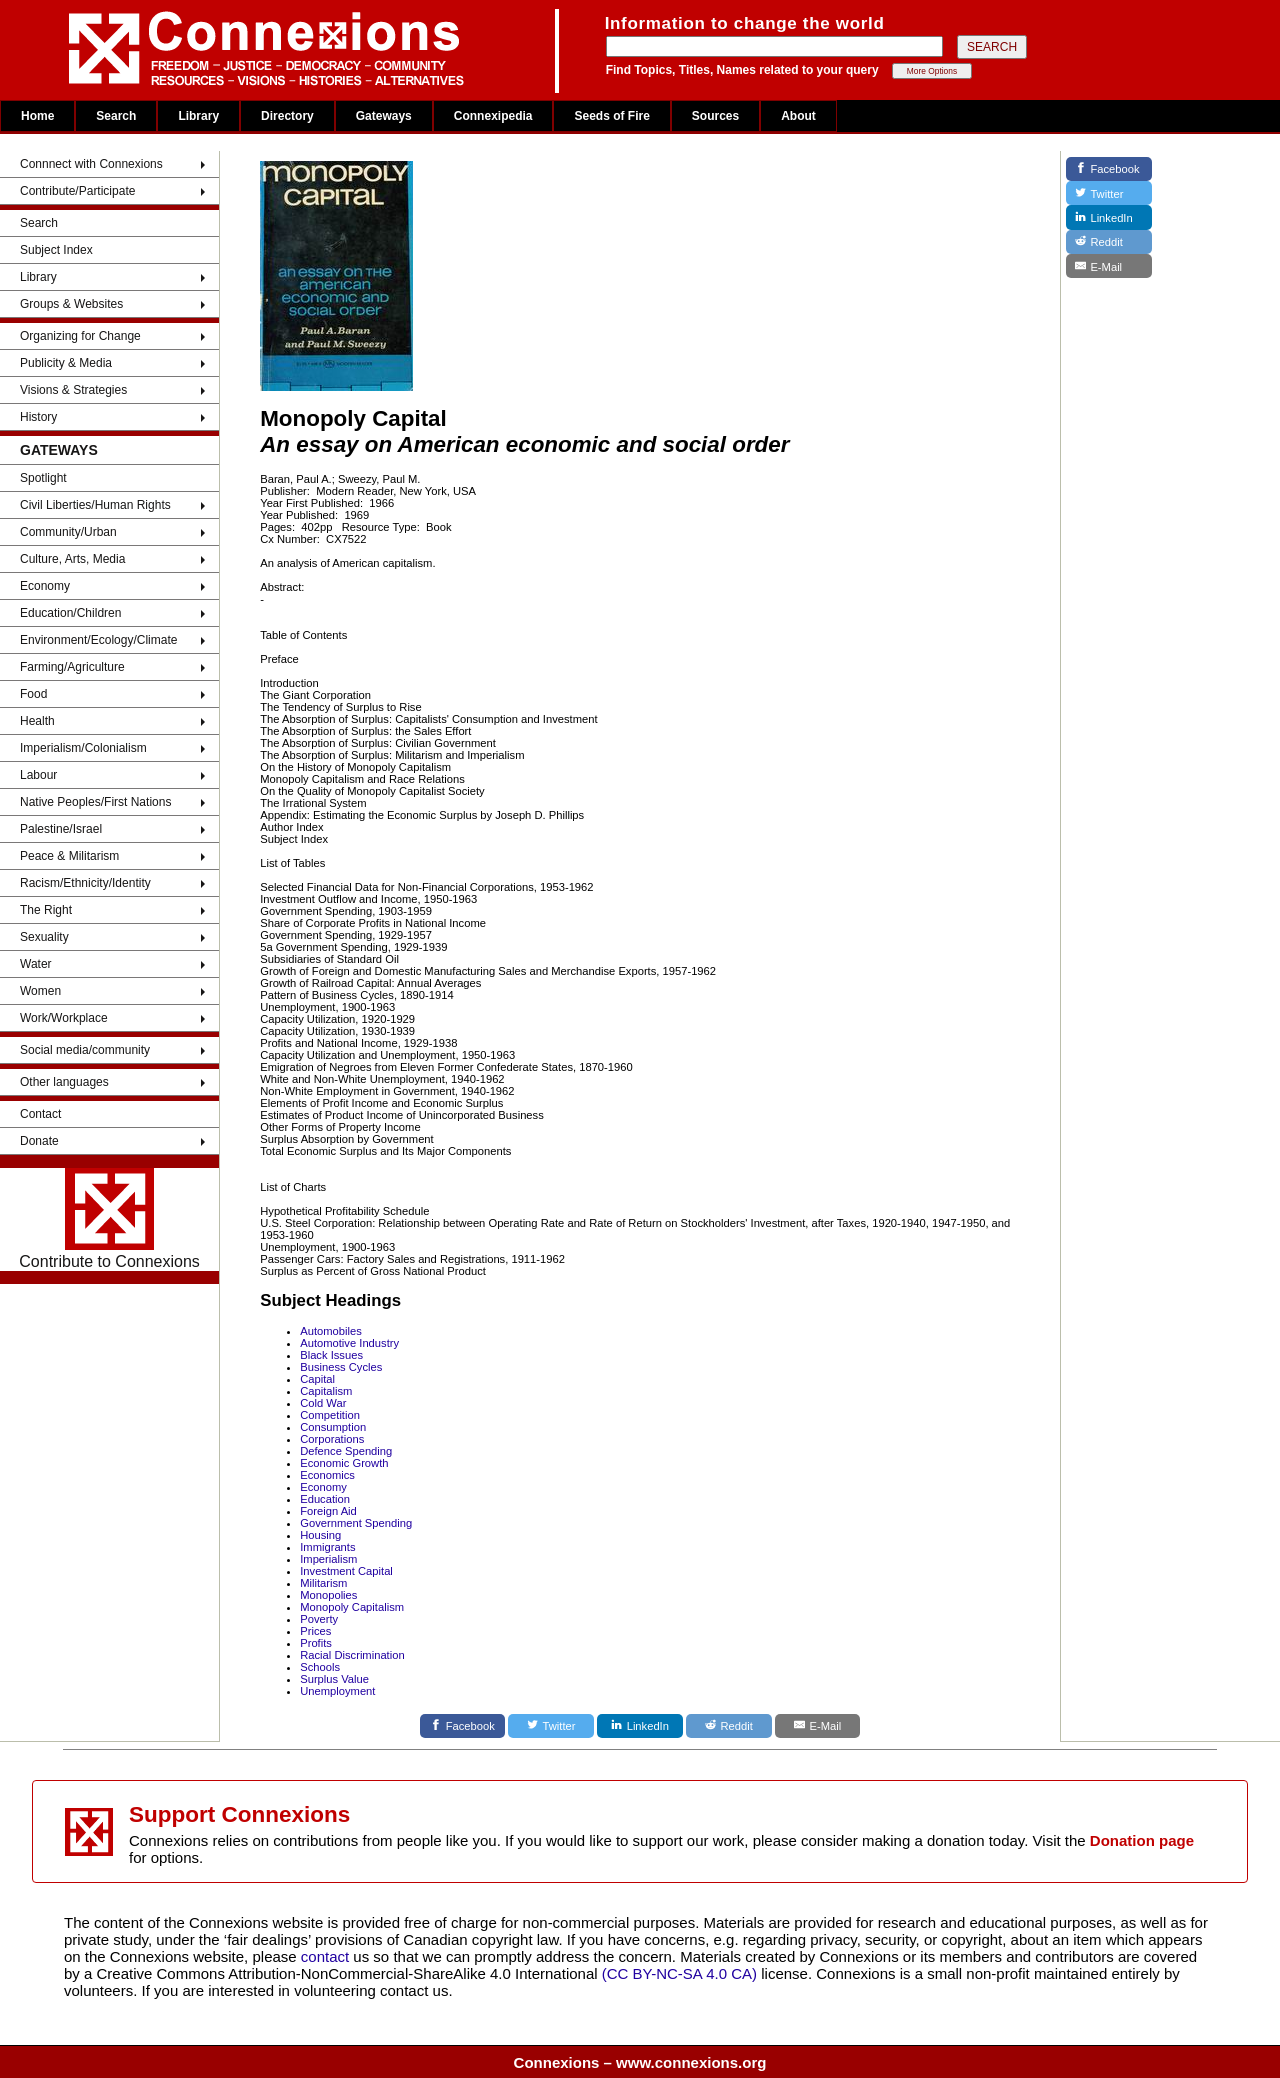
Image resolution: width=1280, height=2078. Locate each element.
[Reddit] (729, 1726)
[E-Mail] (818, 1726)
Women (40, 991)
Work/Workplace (64, 1018)
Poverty (319, 1619)
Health (37, 721)
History (38, 417)
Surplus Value (334, 1679)
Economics (327, 1475)
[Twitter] (551, 1726)
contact (327, 1956)
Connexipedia (493, 116)
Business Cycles (341, 1367)
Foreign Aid (328, 1511)
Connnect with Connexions (91, 164)
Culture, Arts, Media (72, 559)
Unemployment (337, 1691)
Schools (320, 1667)
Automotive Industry (349, 1343)
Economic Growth (344, 1463)
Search (116, 116)
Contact (40, 1114)
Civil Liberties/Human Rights (95, 505)
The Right (46, 910)
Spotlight (43, 478)
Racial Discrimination (352, 1655)
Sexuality (44, 937)
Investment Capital (346, 1571)
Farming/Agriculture (72, 667)
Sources (715, 116)
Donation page (1142, 1840)
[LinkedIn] (640, 1726)
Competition (330, 1415)
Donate (39, 1141)
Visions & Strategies (73, 390)
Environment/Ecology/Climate (98, 640)
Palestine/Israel (61, 829)
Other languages (64, 1082)
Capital (317, 1379)
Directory (287, 116)
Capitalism (326, 1391)
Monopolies (328, 1595)
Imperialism (328, 1559)
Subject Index (56, 250)
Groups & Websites (71, 304)
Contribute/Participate (77, 191)
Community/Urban (68, 532)
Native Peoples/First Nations (95, 802)
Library (198, 116)
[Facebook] (463, 1726)
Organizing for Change (80, 336)
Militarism (323, 1583)
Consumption (333, 1427)
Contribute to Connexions (109, 1219)
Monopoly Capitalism (352, 1607)
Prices (315, 1631)
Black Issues (331, 1355)
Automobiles (331, 1331)
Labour (38, 775)
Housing (320, 1535)
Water (36, 964)
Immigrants (327, 1547)
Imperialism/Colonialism (83, 748)
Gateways (384, 116)
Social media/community (85, 1050)
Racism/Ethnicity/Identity (85, 883)
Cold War (323, 1403)
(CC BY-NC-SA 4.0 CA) (679, 1973)
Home (37, 116)
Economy (45, 586)
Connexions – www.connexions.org (640, 2062)
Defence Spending (346, 1451)
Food (33, 694)
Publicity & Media (66, 363)
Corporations (332, 1439)
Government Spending (356, 1523)
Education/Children (70, 613)
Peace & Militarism (69, 856)
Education (325, 1499)
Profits (316, 1643)
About (798, 116)
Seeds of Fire (611, 116)
